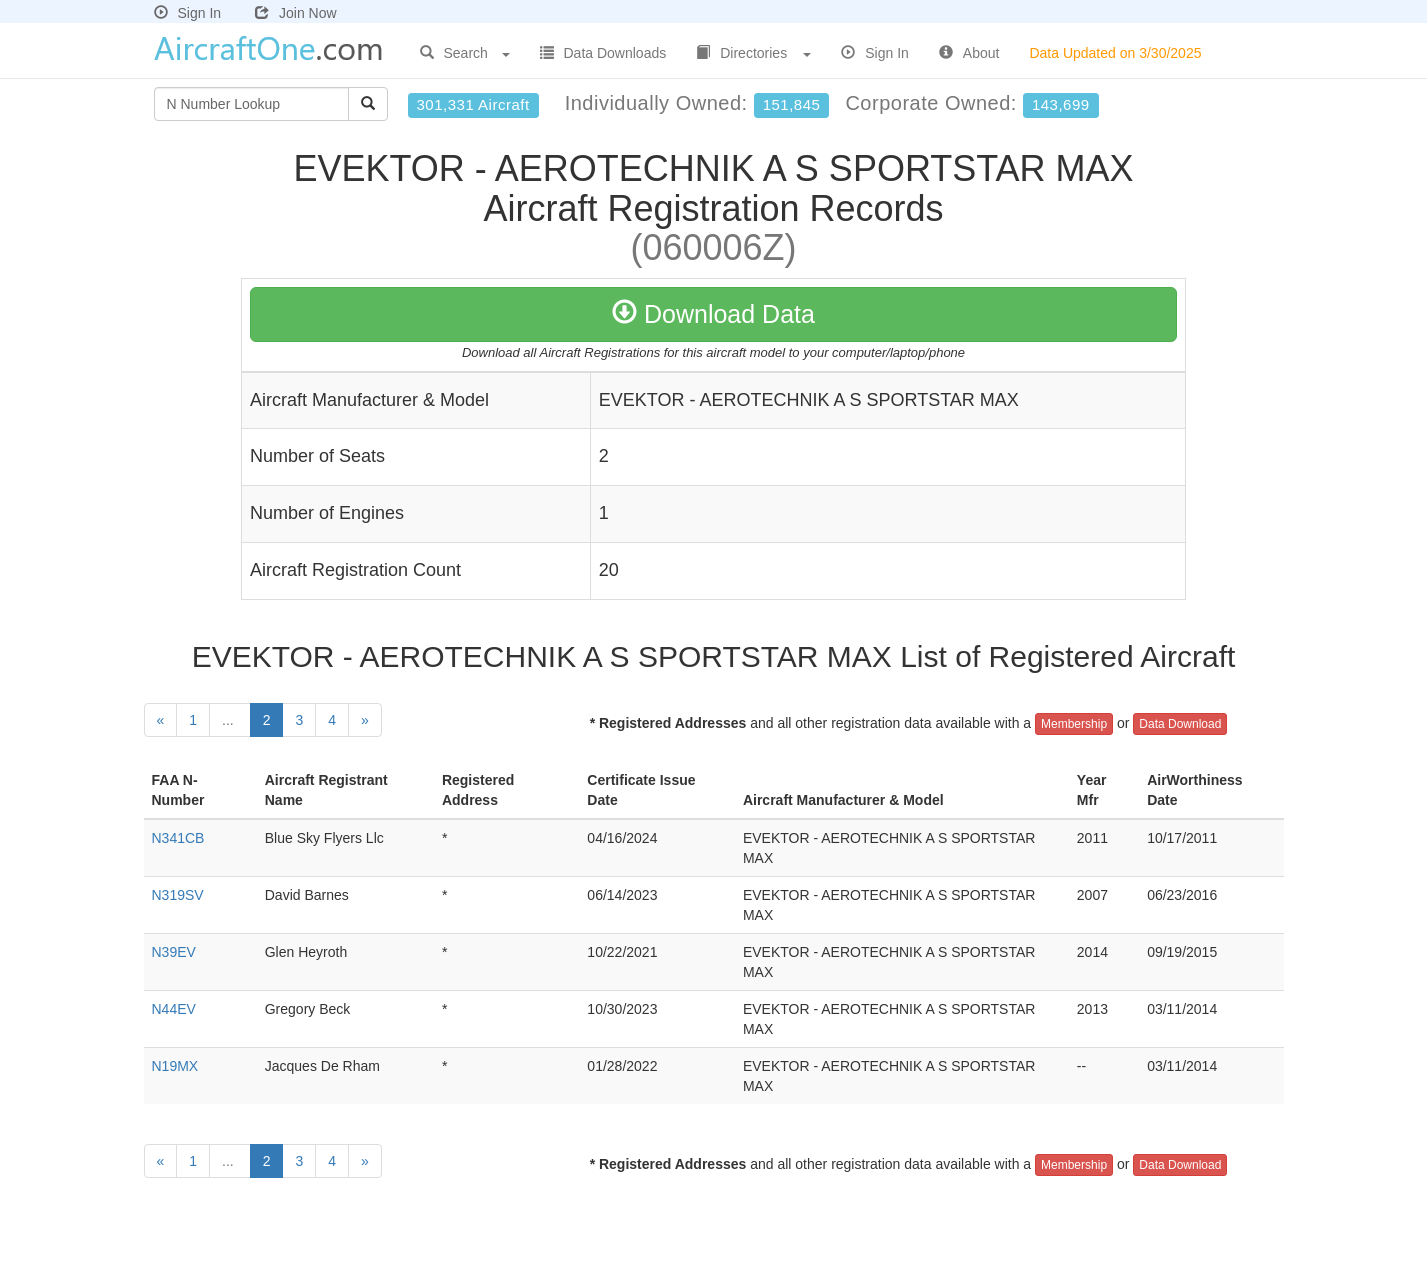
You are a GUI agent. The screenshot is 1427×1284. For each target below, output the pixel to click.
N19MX (175, 1066)
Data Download (1180, 724)
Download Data (713, 314)
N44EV (174, 1009)
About (969, 53)
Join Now (296, 13)
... (230, 720)
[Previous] (161, 720)
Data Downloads (603, 53)
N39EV (174, 952)
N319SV (178, 895)
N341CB (178, 838)
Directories (753, 53)
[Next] (365, 720)
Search (465, 53)
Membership (1074, 724)
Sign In (188, 13)
